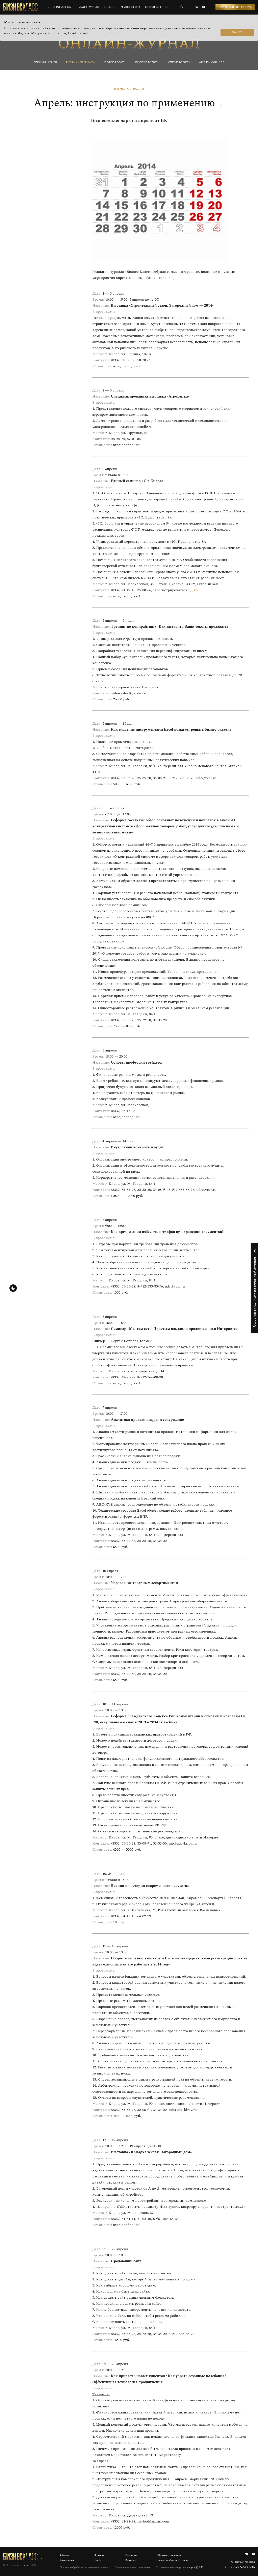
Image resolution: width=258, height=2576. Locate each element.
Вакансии (131, 2555)
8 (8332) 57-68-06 (240, 2567)
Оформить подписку (169, 2555)
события (110, 7)
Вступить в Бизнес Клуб (235, 7)
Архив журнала (212, 62)
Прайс (97, 2560)
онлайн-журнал (87, 7)
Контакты (131, 2560)
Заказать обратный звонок (173, 2560)
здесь (193, 590)
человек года (130, 7)
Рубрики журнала (80, 62)
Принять (237, 32)
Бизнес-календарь (129, 89)
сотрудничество (156, 7)
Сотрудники (67, 2560)
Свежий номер (45, 62)
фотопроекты (115, 62)
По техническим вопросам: (181, 2567)
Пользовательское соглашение (133, 2567)
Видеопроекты (147, 62)
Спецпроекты (179, 62)
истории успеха (59, 7)
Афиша (64, 2555)
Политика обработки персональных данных (84, 2567)
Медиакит (99, 2555)
